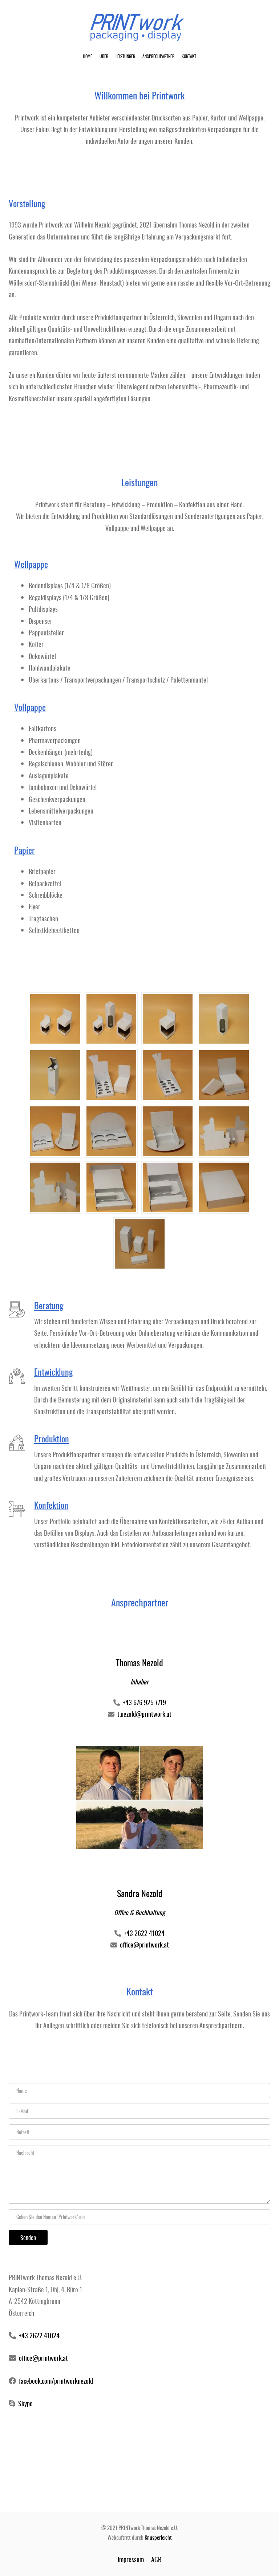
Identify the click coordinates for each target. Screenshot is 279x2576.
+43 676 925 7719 (144, 1702)
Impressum (131, 2559)
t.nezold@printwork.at (144, 1714)
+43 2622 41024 (144, 1933)
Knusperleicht (158, 2537)
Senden (28, 2237)
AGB (156, 2559)
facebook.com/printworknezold (56, 2380)
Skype (25, 2403)
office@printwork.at (144, 1944)
